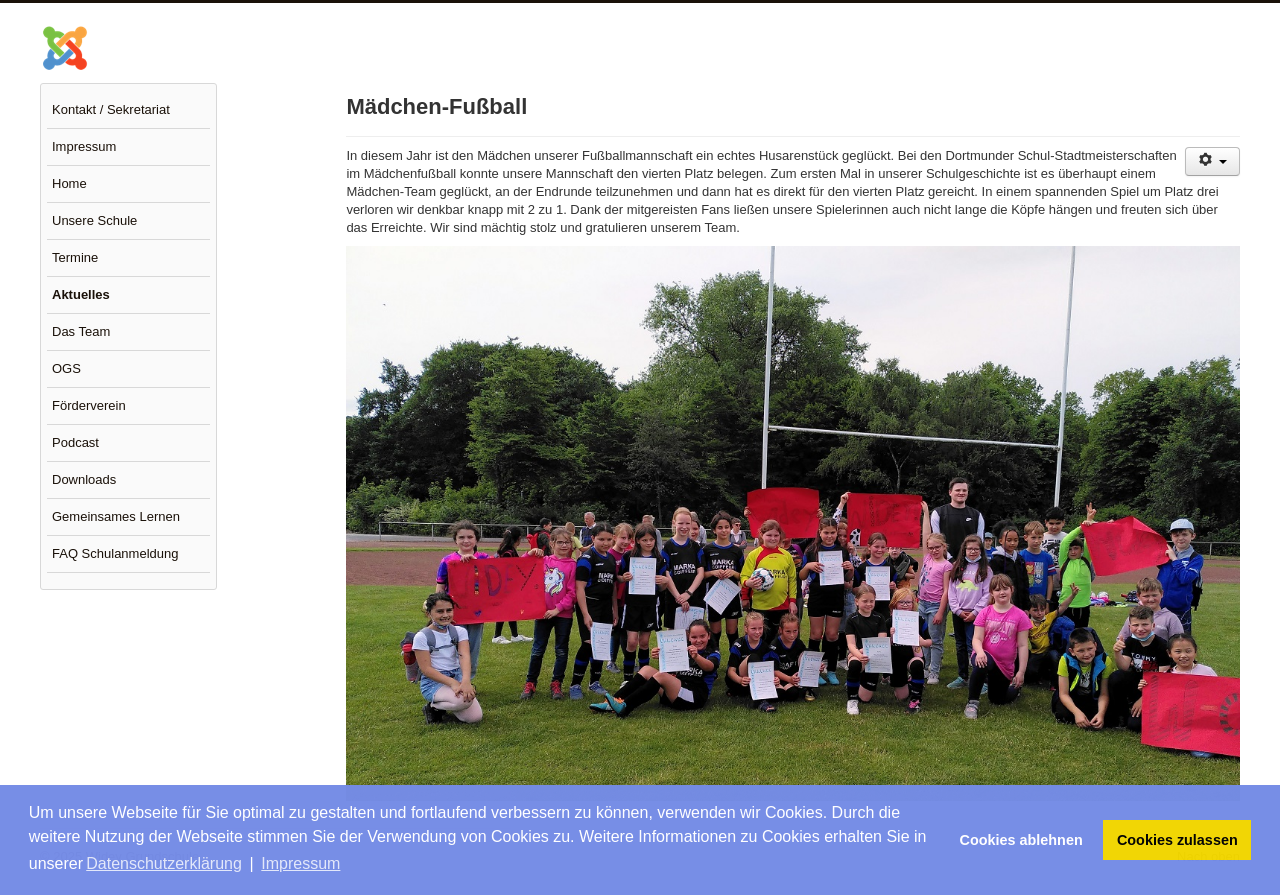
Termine (75, 257)
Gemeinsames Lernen (116, 516)
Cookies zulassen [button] (1177, 840)
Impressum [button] (300, 863)
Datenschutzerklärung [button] (164, 863)
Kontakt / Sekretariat (111, 109)
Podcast (75, 442)
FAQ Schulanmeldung (115, 553)
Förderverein (89, 405)
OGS (66, 368)
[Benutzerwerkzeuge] (1212, 161)
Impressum (84, 146)
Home (69, 183)
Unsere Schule (94, 220)
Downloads (84, 479)
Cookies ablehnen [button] (1021, 840)
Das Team (81, 331)
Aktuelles (81, 294)
